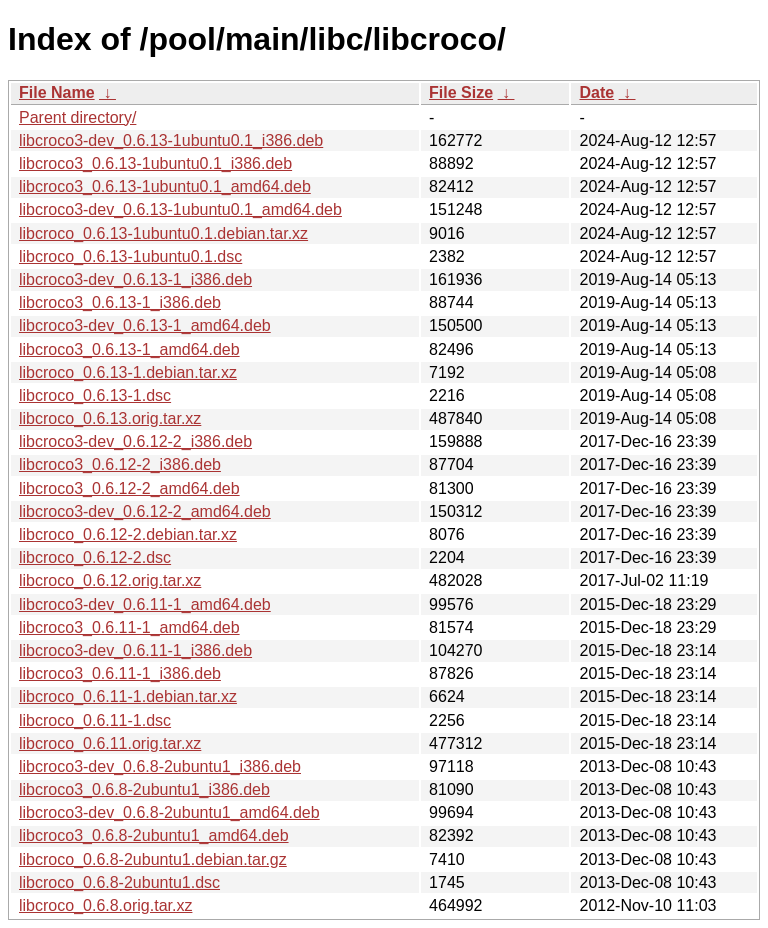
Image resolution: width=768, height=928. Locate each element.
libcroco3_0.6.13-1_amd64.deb (129, 349)
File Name (57, 92)
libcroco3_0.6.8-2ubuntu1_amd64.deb (154, 835)
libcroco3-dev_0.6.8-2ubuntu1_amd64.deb (169, 812)
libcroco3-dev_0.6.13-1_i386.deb (135, 279)
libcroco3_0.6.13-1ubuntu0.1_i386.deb (155, 163)
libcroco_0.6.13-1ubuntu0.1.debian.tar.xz (163, 233)
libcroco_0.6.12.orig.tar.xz (110, 580)
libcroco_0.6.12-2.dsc (95, 557)
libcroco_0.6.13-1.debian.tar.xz (128, 372)
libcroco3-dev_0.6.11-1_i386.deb (135, 650)
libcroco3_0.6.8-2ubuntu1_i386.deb (144, 789)
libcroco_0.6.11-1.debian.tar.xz (128, 696)
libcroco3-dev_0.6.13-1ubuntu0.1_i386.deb (171, 140)
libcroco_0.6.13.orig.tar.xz (110, 418)
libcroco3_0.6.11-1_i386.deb (120, 673)
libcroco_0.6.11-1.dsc (95, 720)
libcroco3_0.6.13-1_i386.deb (120, 302)
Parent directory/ (77, 117)
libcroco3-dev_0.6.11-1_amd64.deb (145, 604)
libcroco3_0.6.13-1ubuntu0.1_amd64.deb (165, 186)
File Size (461, 92)
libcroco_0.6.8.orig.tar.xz (105, 905)
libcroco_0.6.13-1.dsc (95, 395)
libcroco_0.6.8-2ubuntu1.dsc (119, 882)
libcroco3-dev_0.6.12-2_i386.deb (135, 441)
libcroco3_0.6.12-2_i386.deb (120, 464)
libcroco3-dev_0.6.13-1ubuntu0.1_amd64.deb (180, 209)
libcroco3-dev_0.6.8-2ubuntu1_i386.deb (160, 766)
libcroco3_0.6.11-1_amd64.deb (129, 627)
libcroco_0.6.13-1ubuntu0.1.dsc (130, 256)
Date (596, 92)
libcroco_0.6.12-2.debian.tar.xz (128, 534)
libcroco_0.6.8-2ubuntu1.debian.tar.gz (153, 859)
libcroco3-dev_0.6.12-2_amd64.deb (145, 511)
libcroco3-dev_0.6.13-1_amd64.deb (145, 325)
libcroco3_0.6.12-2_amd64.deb (129, 488)
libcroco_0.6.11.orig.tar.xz (110, 743)
